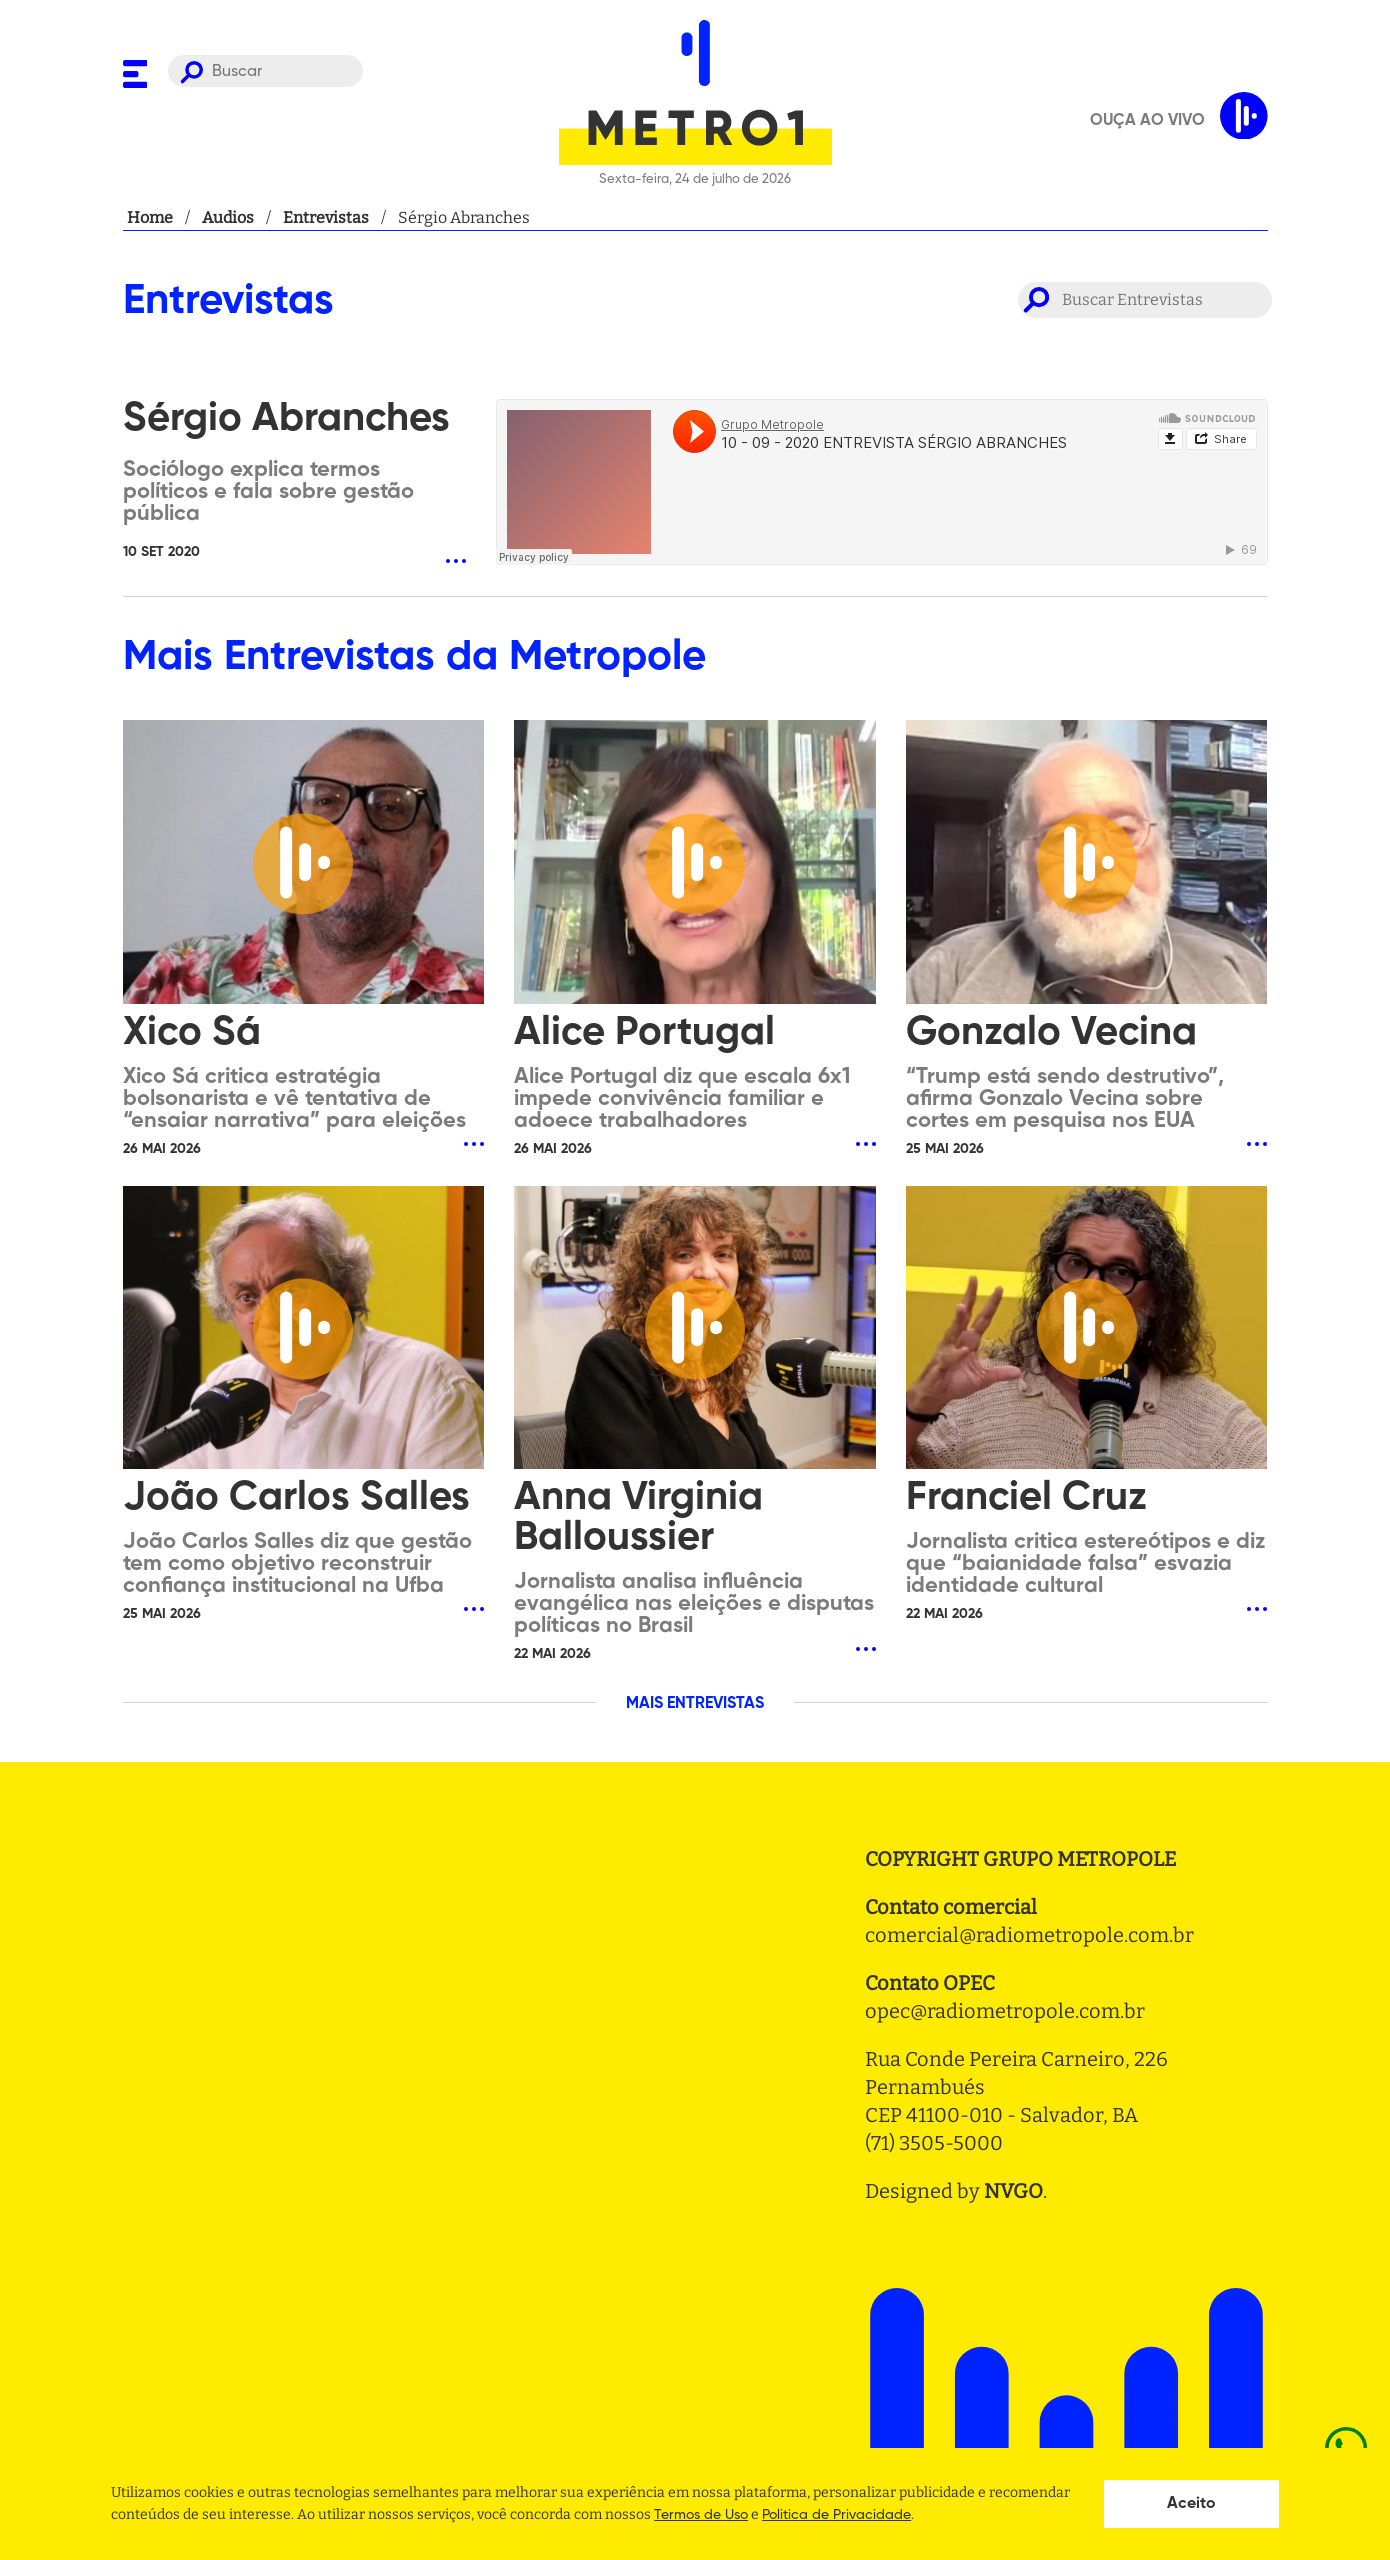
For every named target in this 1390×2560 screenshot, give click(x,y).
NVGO (1013, 2191)
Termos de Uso (701, 2515)
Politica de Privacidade (836, 2515)
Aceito (1191, 2504)
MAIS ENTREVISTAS (695, 1704)
